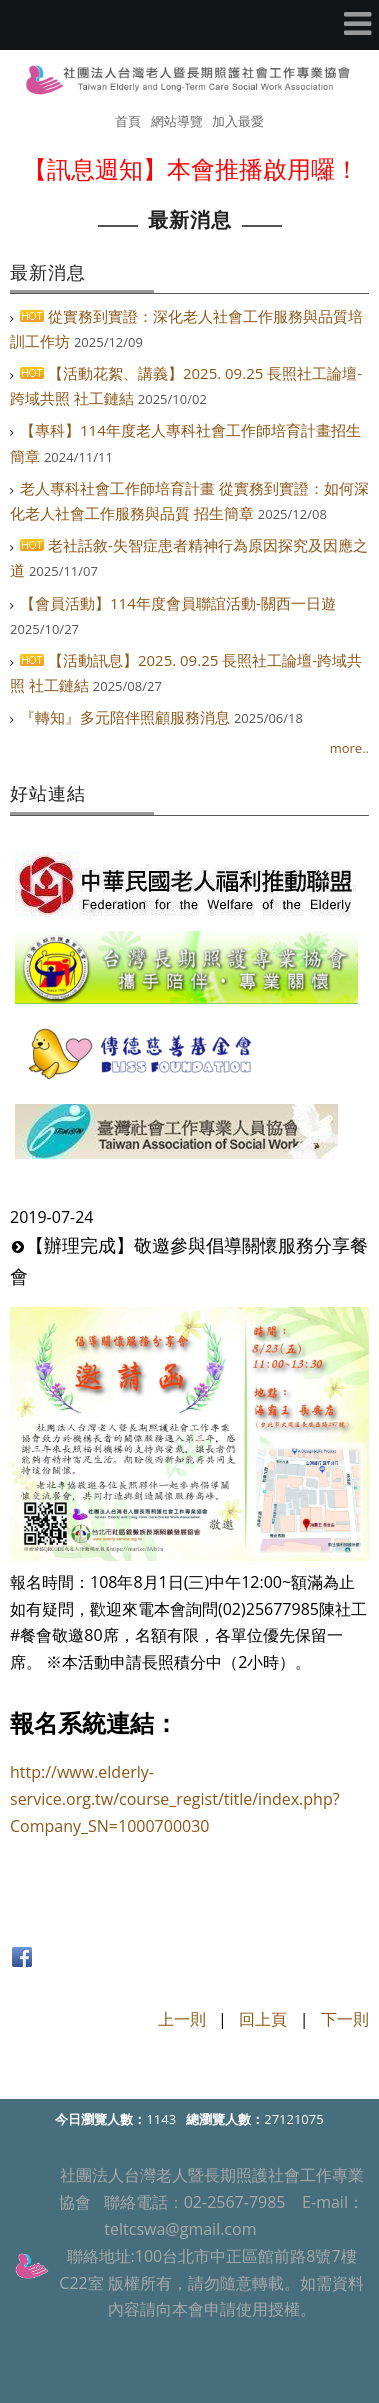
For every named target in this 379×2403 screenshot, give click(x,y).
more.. (349, 748)
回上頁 (263, 2019)
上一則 (182, 2019)
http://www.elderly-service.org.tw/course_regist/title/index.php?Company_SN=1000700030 (175, 1799)
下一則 (345, 2019)
